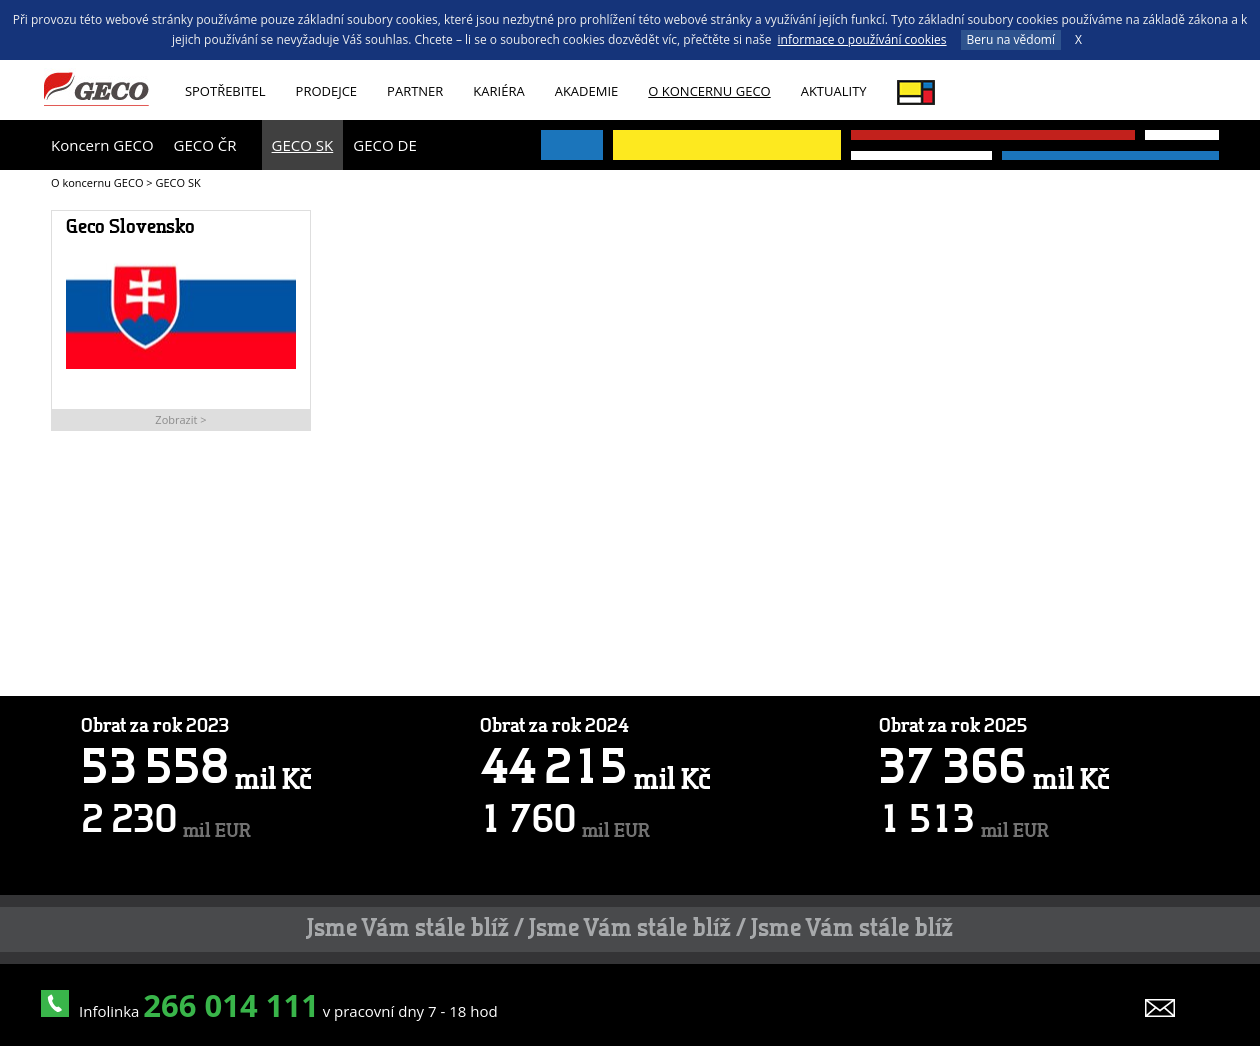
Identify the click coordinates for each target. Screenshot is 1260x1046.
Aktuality (834, 91)
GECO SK (303, 145)
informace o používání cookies (862, 39)
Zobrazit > (180, 419)
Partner (415, 91)
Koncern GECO (102, 145)
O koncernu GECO (709, 91)
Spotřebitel (225, 91)
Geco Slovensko (130, 228)
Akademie (587, 91)
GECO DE (384, 145)
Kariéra (498, 91)
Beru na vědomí (1011, 39)
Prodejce (327, 91)
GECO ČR (205, 145)
